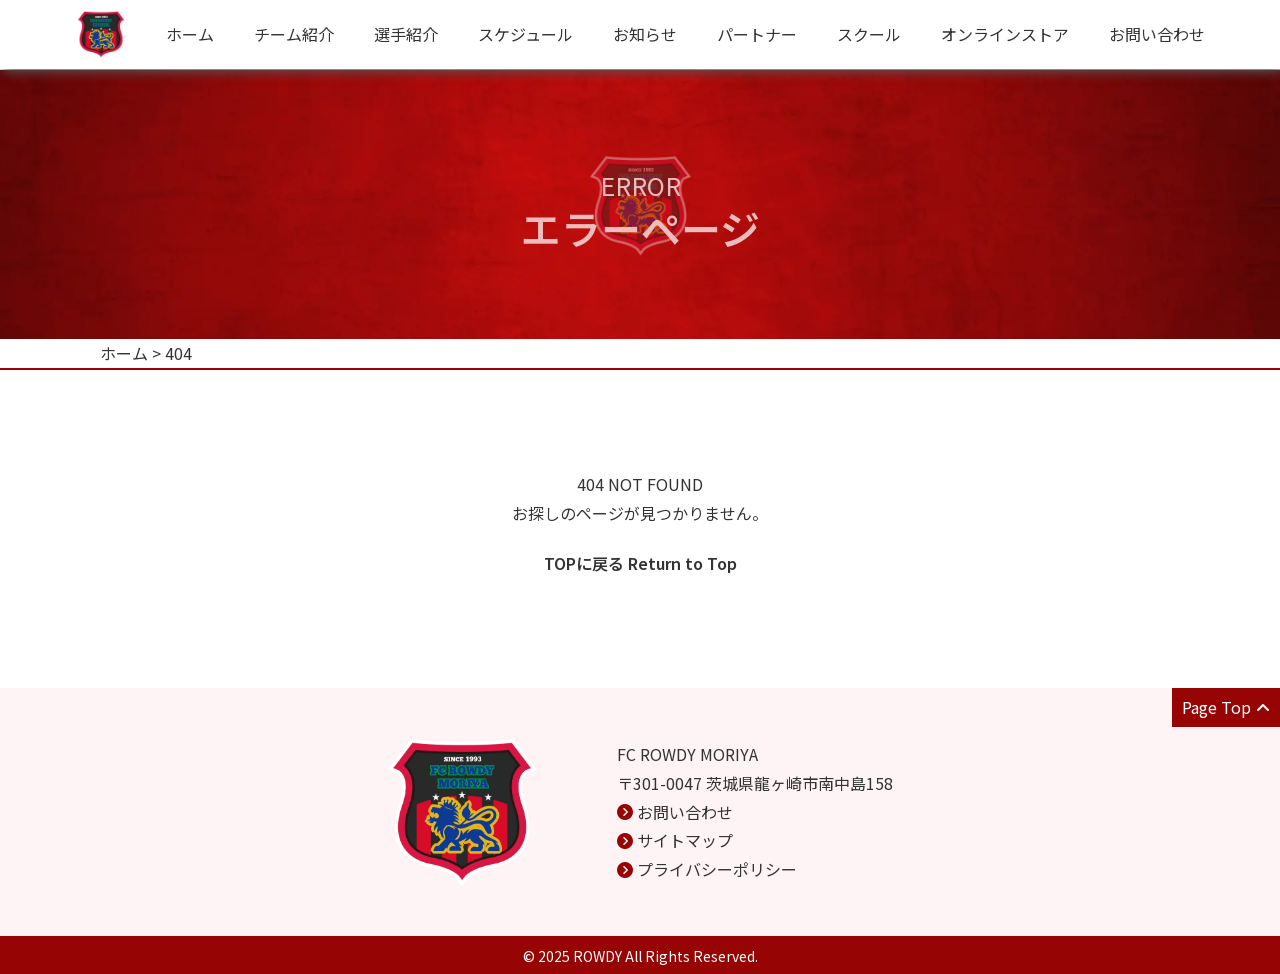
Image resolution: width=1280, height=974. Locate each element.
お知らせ (645, 34)
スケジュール (525, 34)
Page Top (1226, 707)
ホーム (190, 34)
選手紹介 (406, 34)
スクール (869, 34)
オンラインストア (1005, 34)
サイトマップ (685, 840)
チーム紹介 (294, 34)
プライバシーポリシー (717, 869)
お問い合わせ (1157, 34)
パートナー (757, 34)
